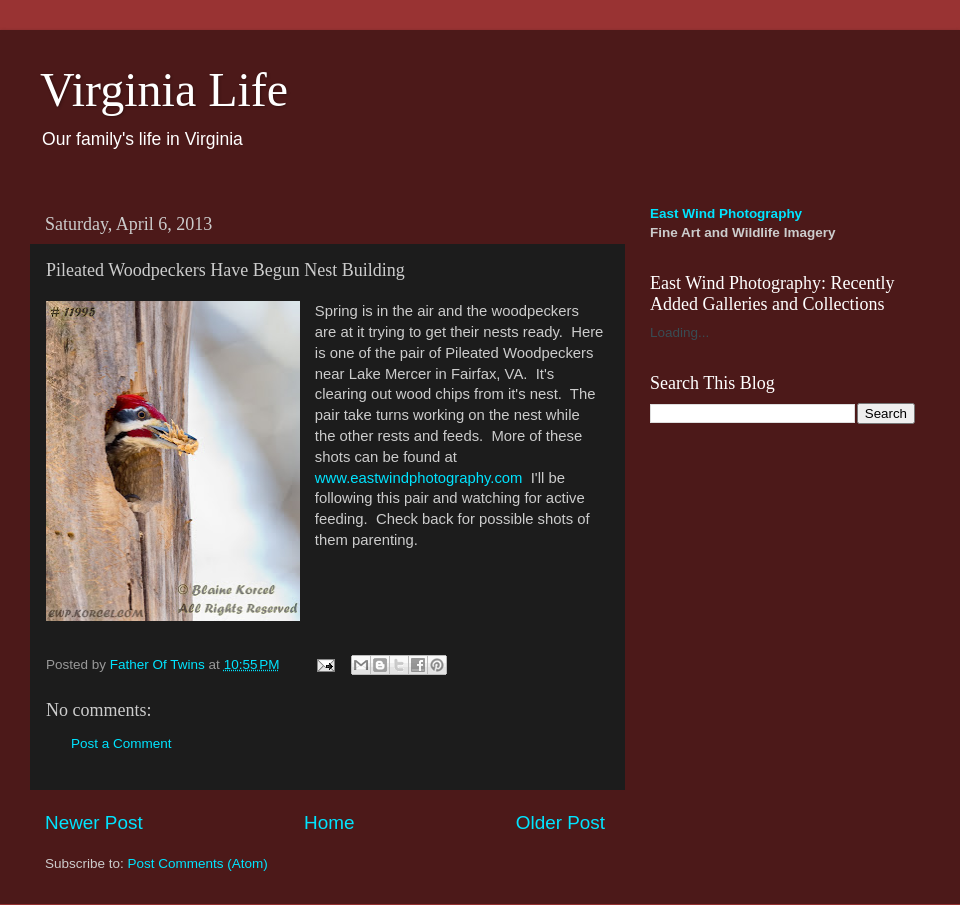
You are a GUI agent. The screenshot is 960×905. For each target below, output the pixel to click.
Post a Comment (121, 743)
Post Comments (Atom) (198, 863)
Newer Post (94, 822)
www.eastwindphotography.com (419, 478)
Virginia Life (164, 89)
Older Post (560, 822)
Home (329, 822)
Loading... (679, 332)
